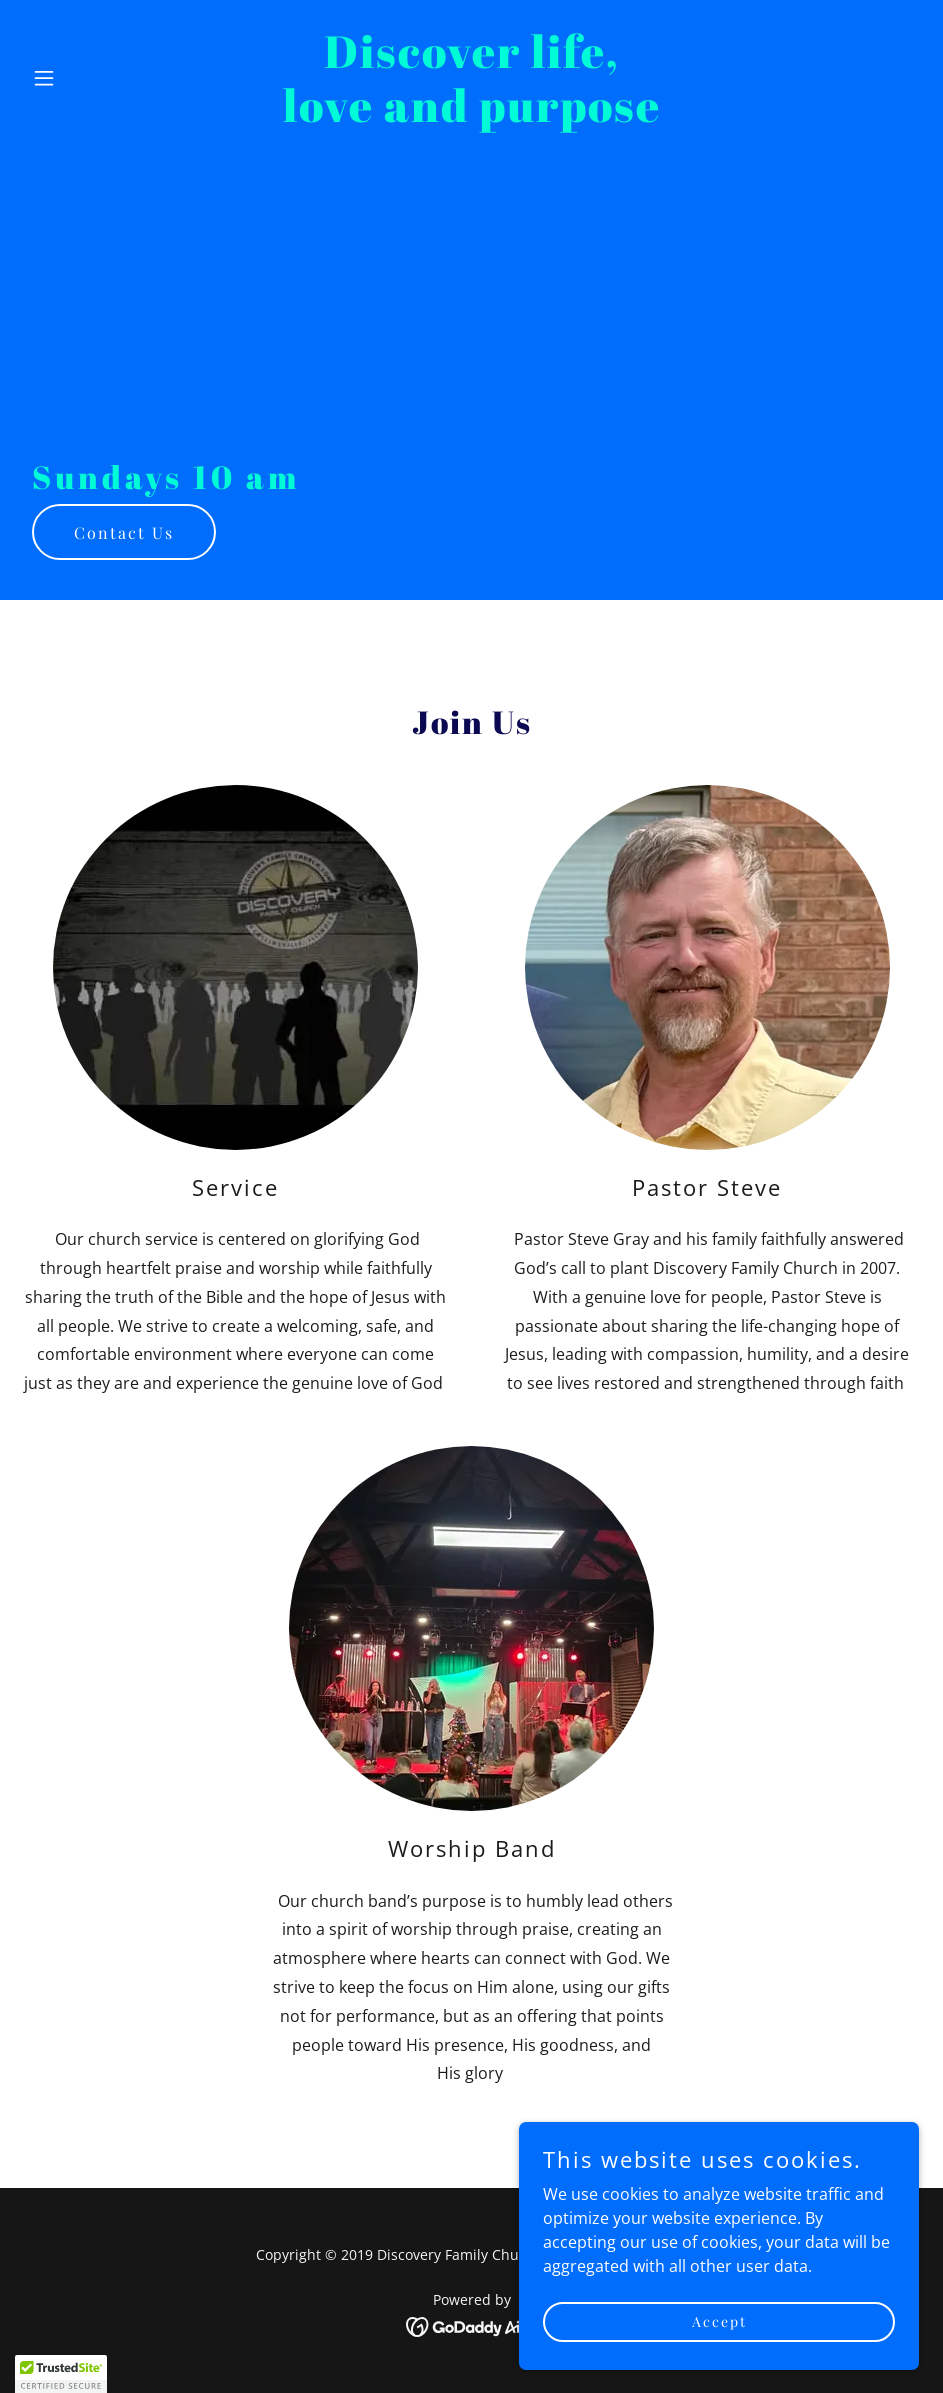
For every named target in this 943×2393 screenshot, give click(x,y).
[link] (472, 116)
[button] (91, 78)
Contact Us (124, 532)
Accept (719, 2321)
